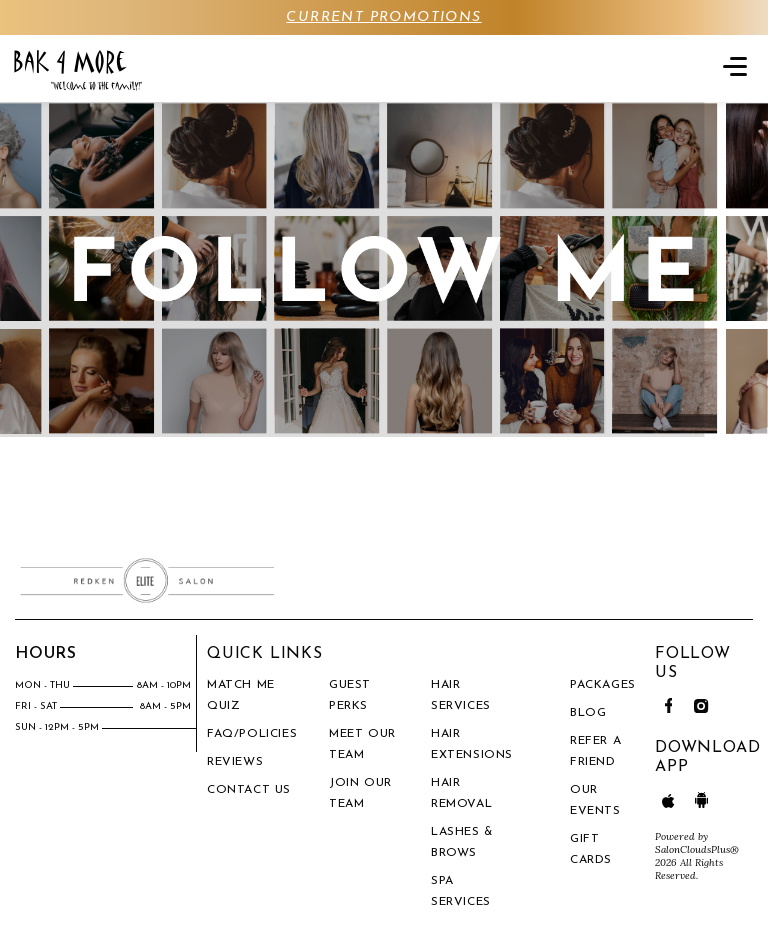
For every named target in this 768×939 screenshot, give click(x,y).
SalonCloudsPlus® (697, 849)
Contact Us (249, 790)
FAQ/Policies (252, 734)
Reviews (235, 762)
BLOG (588, 713)
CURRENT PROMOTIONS (383, 17)
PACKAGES (603, 685)
